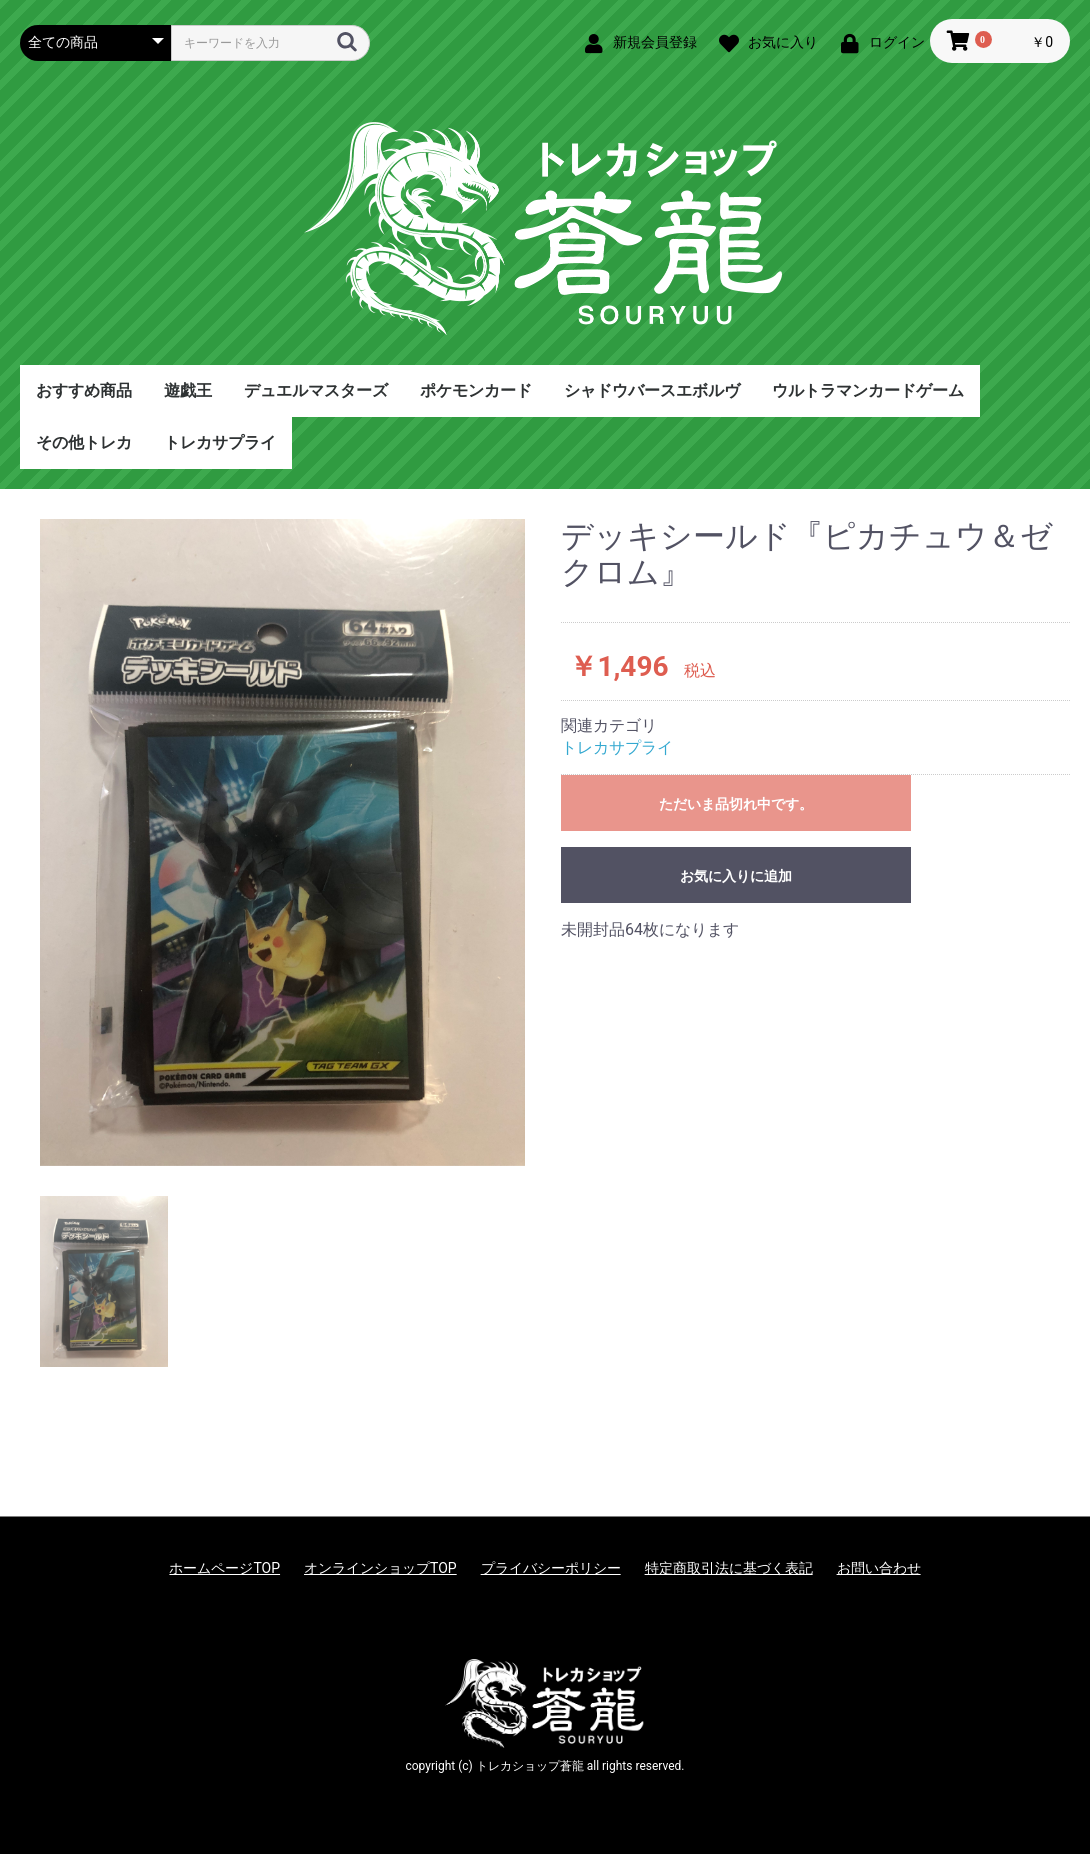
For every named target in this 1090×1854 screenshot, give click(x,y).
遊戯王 (188, 390)
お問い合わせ (879, 1568)
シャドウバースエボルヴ (652, 390)
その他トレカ (84, 442)
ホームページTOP (224, 1568)
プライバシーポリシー (551, 1568)
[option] (282, 842)
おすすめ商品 (84, 390)
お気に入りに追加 (736, 876)
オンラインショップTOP (380, 1568)
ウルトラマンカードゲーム (868, 390)
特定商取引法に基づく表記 (729, 1568)
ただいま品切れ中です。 (736, 804)
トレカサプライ (220, 442)
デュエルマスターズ (316, 390)
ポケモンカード (476, 390)
